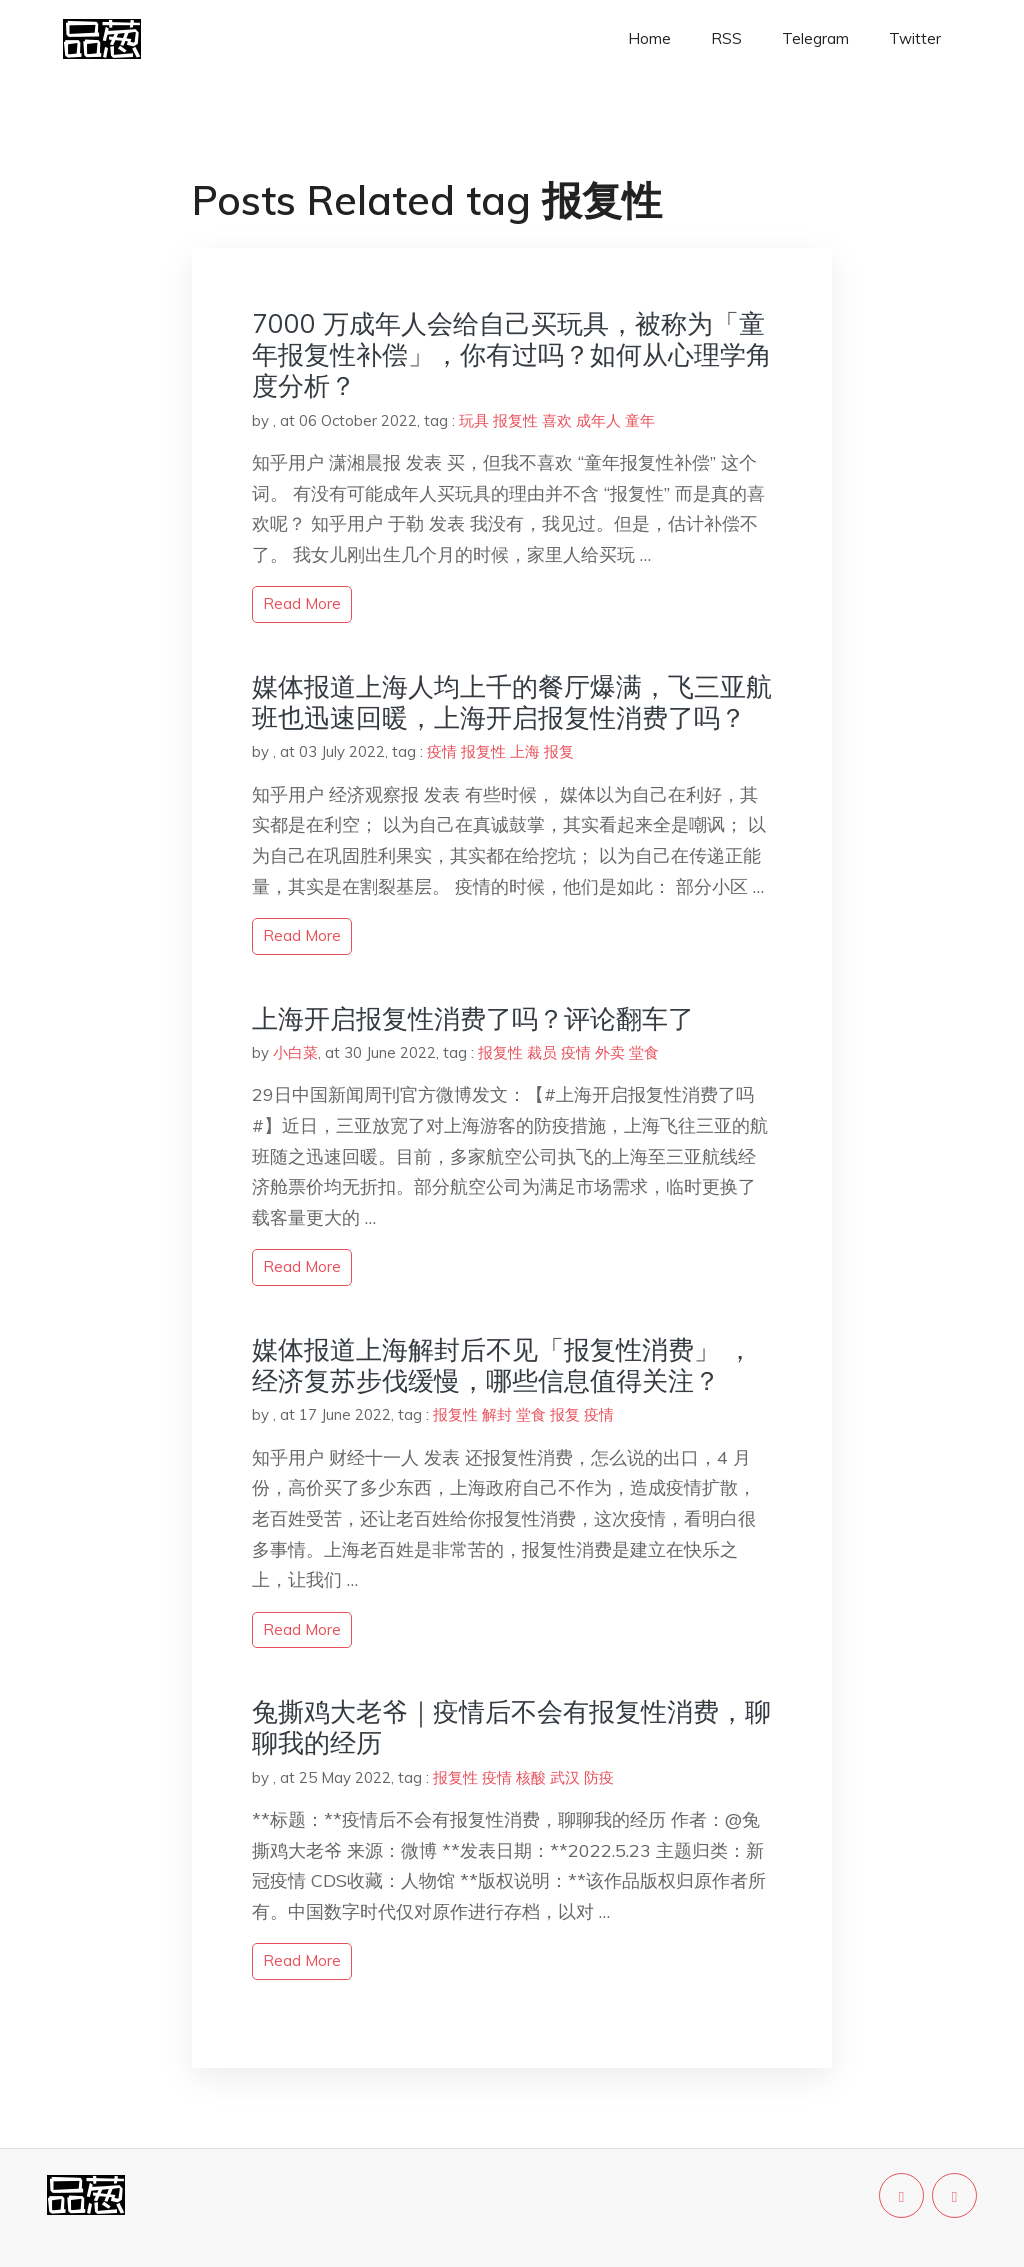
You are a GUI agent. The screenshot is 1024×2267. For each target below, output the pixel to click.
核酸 (531, 1777)
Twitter (915, 38)
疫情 (442, 751)
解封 (497, 1414)
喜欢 (557, 420)
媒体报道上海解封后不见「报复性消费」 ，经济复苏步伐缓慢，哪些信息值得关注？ (502, 1365)
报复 (559, 751)
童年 (640, 420)
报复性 (515, 420)
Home (649, 38)
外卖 (610, 1052)
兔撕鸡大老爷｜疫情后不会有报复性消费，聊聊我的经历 (511, 1727)
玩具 (474, 420)
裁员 (542, 1052)
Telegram (815, 38)
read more (302, 603)
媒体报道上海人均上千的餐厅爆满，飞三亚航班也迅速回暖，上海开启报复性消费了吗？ (512, 702)
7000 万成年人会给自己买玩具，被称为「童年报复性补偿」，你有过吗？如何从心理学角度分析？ (512, 354)
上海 (525, 751)
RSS (726, 38)
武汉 (565, 1777)
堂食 (644, 1052)
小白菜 (295, 1052)
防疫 (599, 1777)
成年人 (598, 420)
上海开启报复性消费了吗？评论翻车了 (473, 1018)
